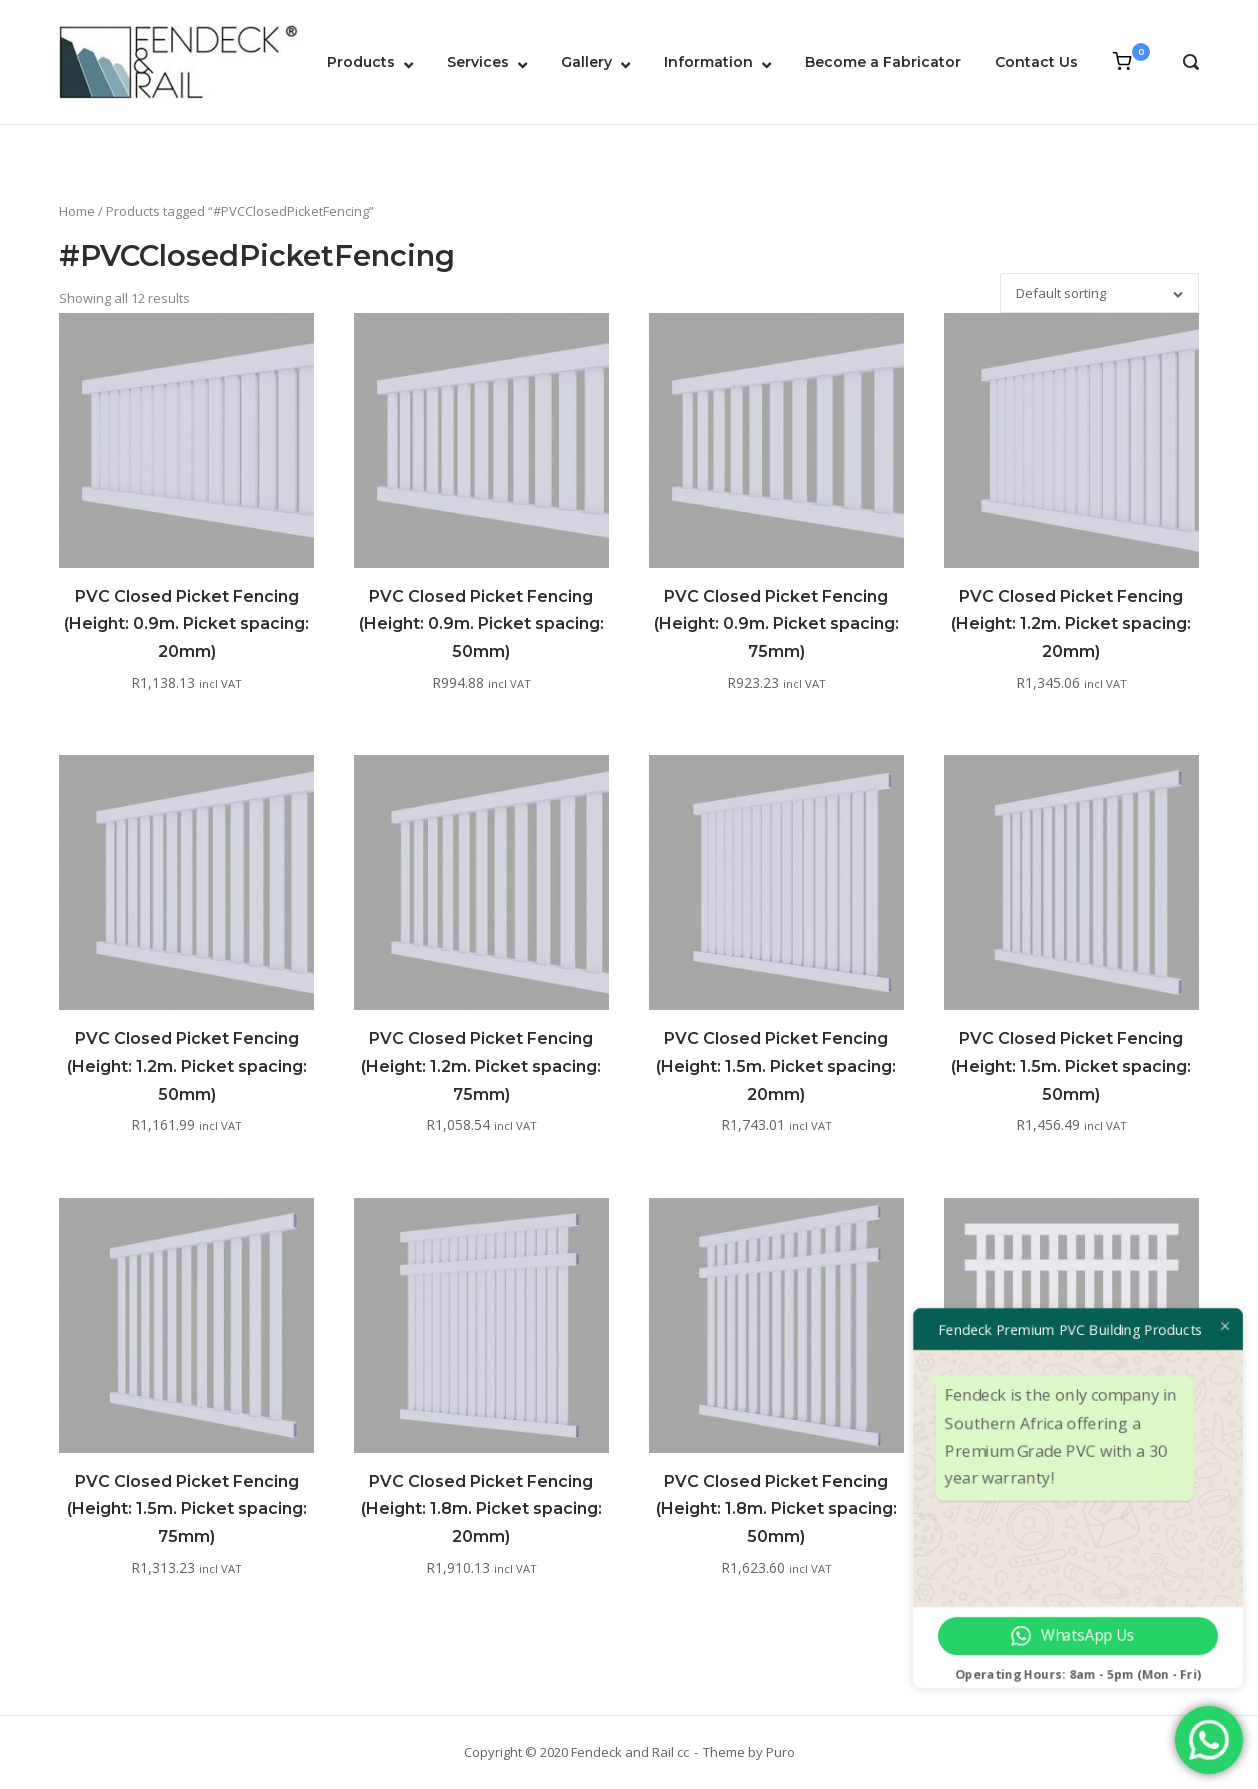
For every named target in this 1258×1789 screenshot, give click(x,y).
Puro (780, 1752)
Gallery (586, 62)
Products (361, 62)
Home (77, 211)
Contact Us (1036, 62)
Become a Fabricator (883, 62)
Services (478, 62)
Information (708, 62)
